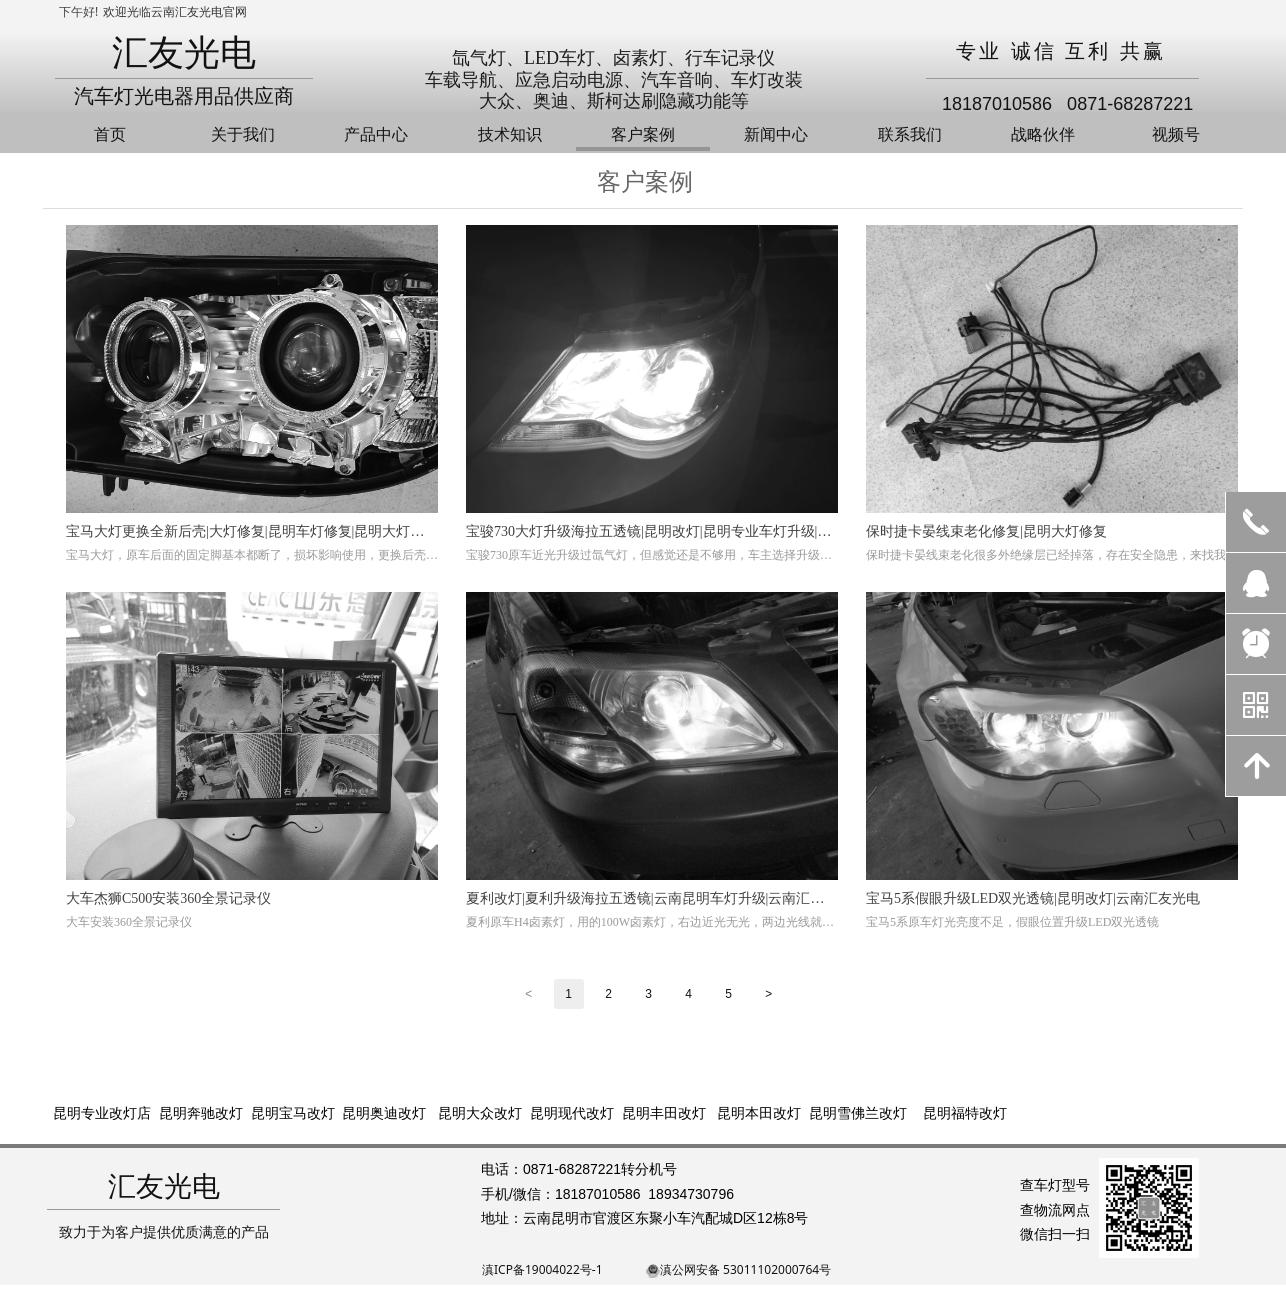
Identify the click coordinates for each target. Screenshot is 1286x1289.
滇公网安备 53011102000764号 (745, 1269)
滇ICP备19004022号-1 (542, 1269)
